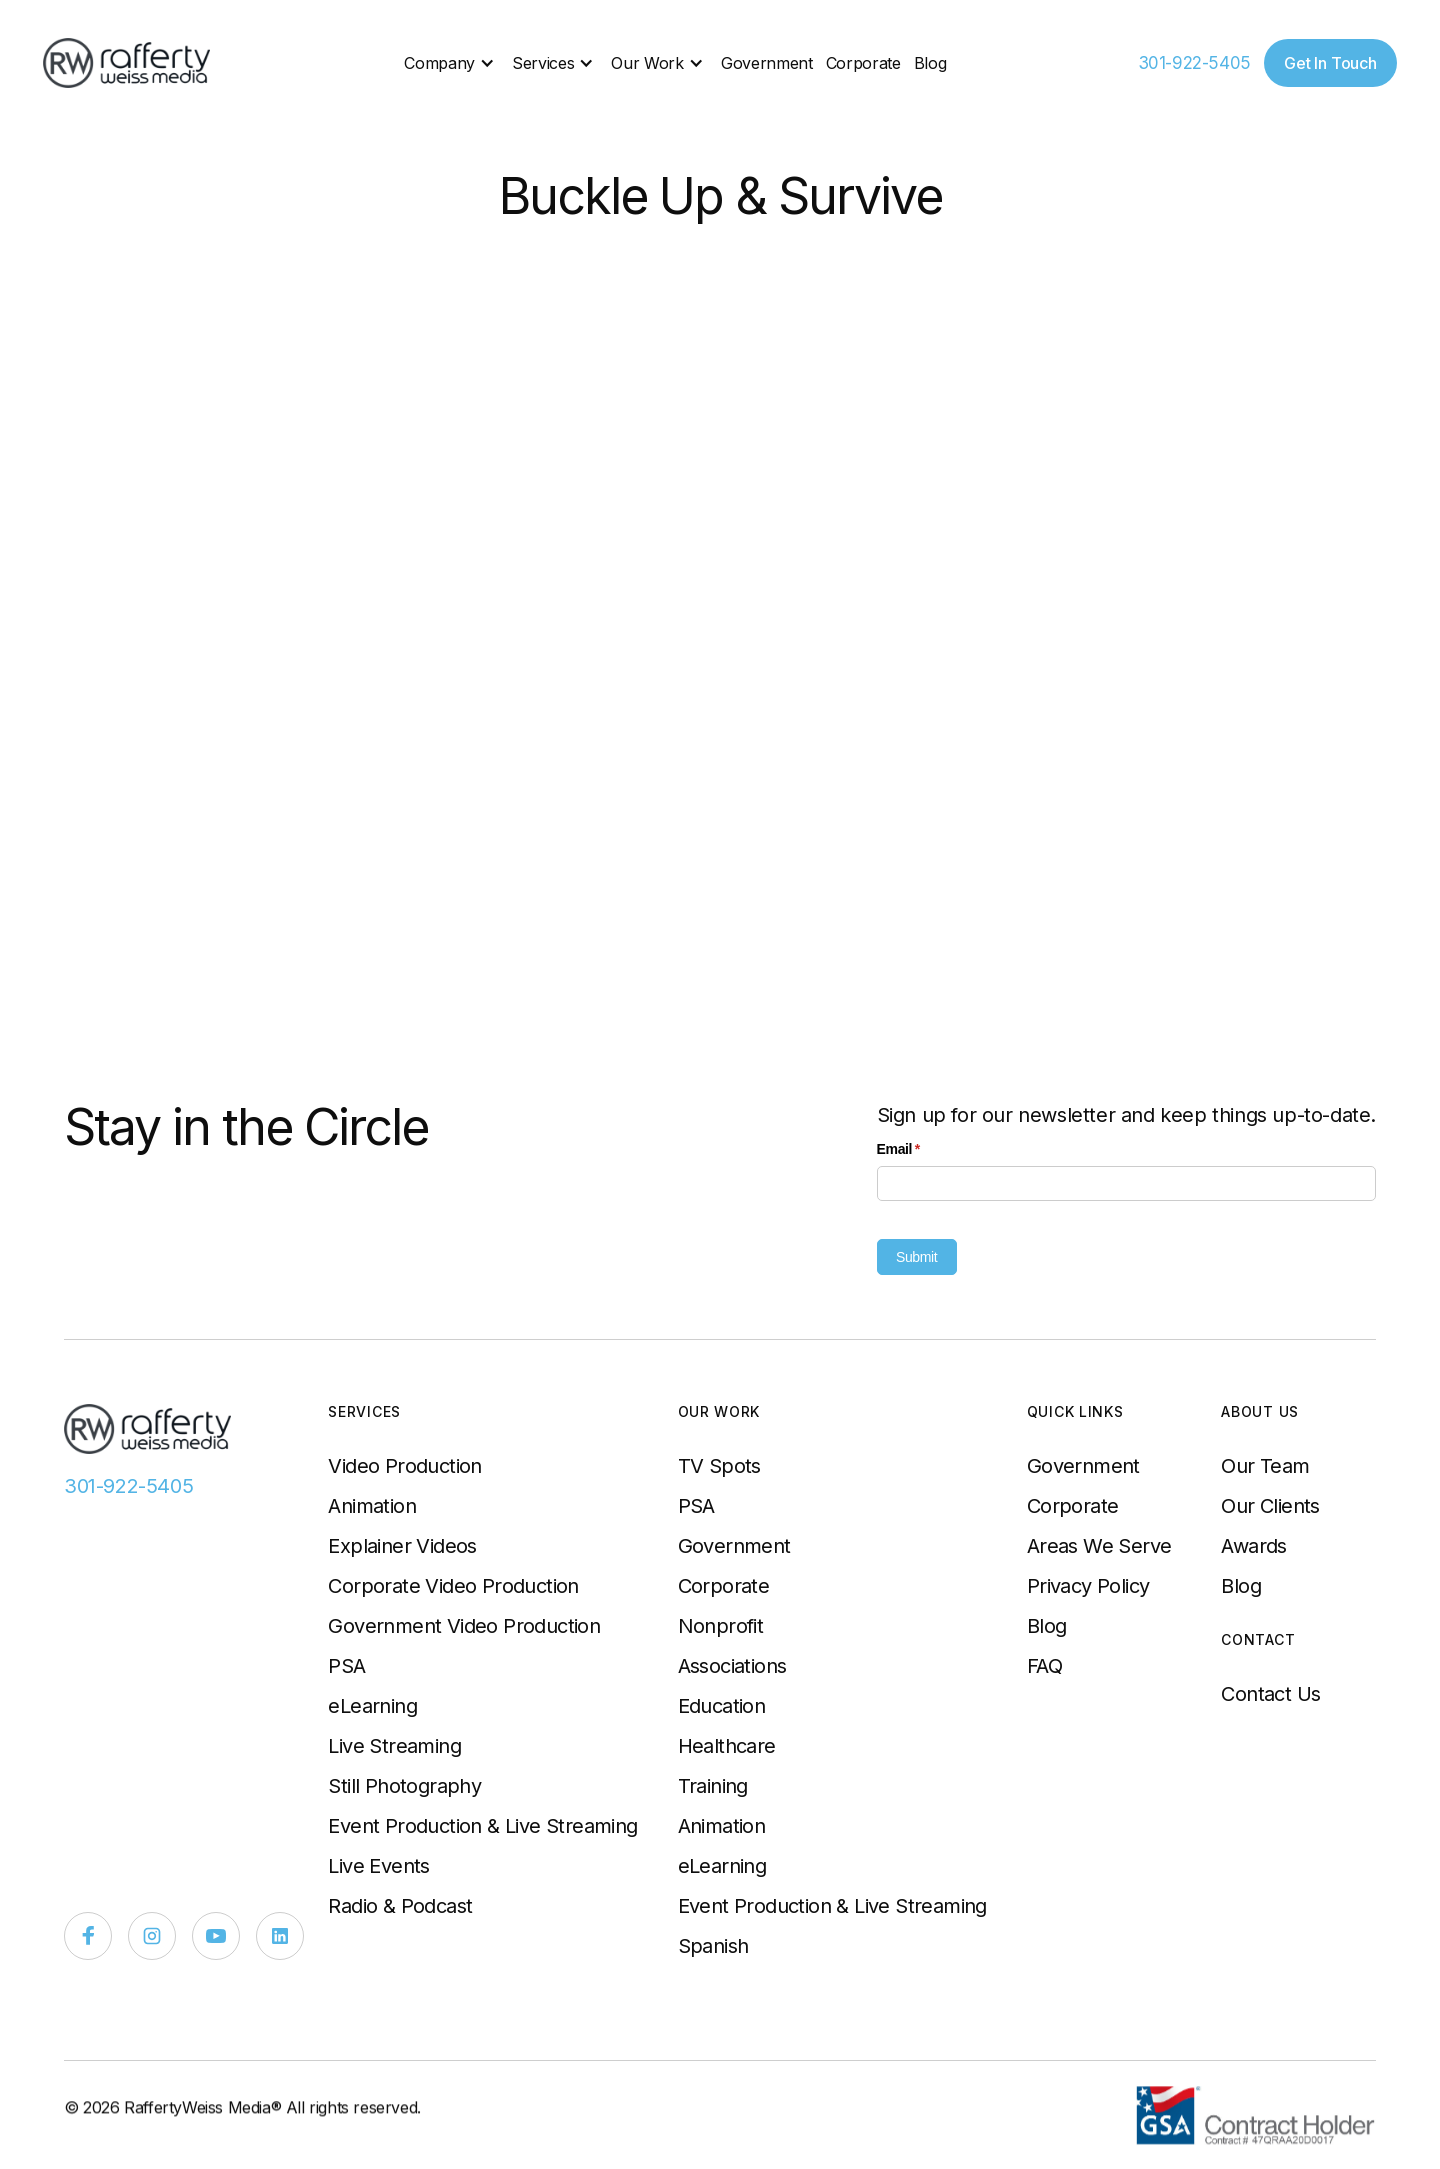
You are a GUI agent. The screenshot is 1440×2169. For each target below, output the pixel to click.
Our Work (647, 63)
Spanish (713, 1946)
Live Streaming (394, 1746)
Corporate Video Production (453, 1586)
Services (543, 63)
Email (925, 1150)
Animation (372, 1506)
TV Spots (719, 1466)
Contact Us (1270, 1694)
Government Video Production (464, 1626)
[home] (128, 63)
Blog (930, 63)
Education (722, 1706)
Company (439, 63)
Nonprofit (721, 1626)
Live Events (378, 1866)
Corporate (863, 63)
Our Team (1265, 1466)
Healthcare (727, 1746)
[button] (451, 63)
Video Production (404, 1466)
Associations (732, 1666)
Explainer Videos (402, 1546)
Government (767, 63)
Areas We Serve (1099, 1546)
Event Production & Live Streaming (482, 1826)
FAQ (1044, 1666)
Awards (1253, 1546)
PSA (346, 1666)
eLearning (372, 1706)
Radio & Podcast (400, 1906)
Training (713, 1786)
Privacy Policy (1088, 1586)
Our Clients (1270, 1506)
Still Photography (404, 1786)
